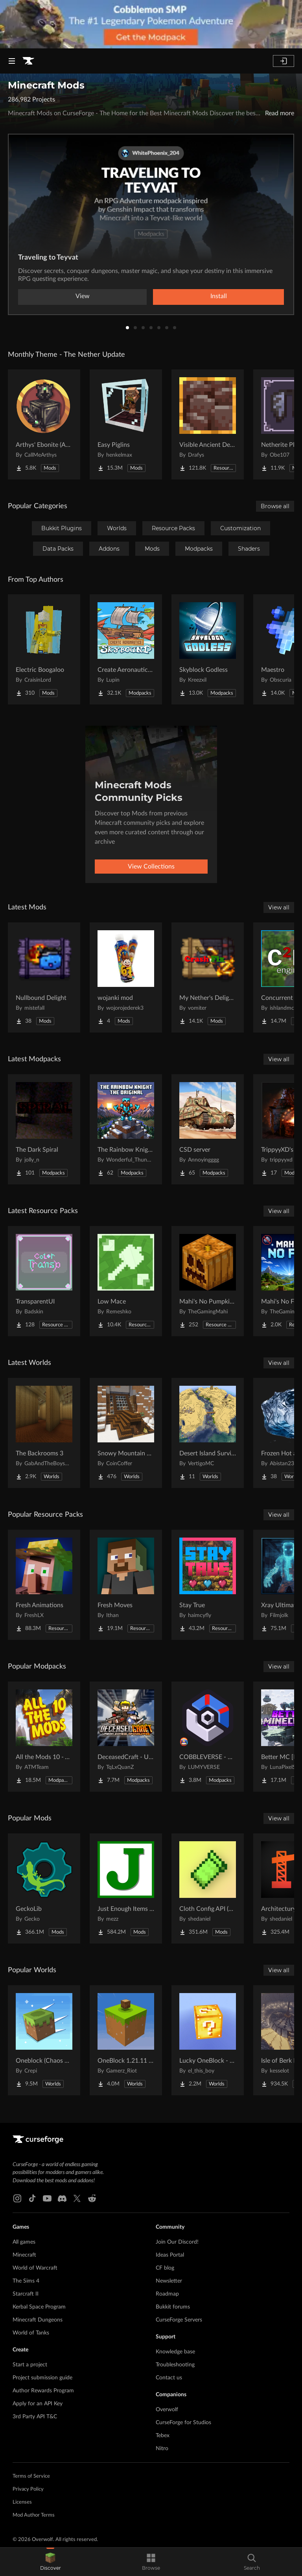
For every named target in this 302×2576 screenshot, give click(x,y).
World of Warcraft (35, 2268)
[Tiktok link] (32, 2198)
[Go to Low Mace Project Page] (126, 1281)
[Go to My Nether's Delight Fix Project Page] (207, 977)
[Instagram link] (17, 2198)
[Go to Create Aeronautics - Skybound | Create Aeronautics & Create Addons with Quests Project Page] (126, 649)
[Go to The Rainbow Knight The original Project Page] (126, 1129)
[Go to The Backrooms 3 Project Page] (44, 1433)
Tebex (162, 2435)
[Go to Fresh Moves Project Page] (126, 1585)
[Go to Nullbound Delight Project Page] (44, 977)
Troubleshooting (175, 2365)
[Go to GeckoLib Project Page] (44, 1888)
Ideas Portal (170, 2255)
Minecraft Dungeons (38, 2320)
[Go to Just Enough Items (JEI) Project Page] (126, 1888)
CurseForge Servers (179, 2320)
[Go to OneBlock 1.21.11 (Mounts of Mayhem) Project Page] (126, 2040)
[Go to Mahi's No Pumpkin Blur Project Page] (207, 1281)
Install (218, 296)
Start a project (30, 2365)
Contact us (169, 2378)
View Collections (151, 866)
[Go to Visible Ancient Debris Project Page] (207, 424)
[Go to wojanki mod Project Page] (126, 977)
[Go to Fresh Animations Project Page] (44, 1585)
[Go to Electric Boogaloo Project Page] (44, 649)
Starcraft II (26, 2294)
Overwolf (167, 2409)
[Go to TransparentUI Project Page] (44, 1281)
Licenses (22, 2502)
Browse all (275, 506)
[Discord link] (62, 2198)
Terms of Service (31, 2476)
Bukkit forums (173, 2307)
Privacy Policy (28, 2489)
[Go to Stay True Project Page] (207, 1585)
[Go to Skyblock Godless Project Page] (207, 649)
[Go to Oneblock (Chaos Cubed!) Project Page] (44, 2040)
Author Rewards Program (43, 2390)
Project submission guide (42, 2378)
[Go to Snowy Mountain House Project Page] (126, 1433)
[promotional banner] (151, 24)
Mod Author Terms (34, 2515)
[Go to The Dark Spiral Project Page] (44, 1129)
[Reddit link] (92, 2198)
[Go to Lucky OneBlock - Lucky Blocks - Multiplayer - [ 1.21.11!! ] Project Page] (207, 2040)
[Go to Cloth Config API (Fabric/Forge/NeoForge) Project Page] (207, 1888)
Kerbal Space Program (39, 2307)
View (83, 296)
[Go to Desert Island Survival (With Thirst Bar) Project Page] (207, 1433)
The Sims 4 (26, 2281)
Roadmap (167, 2294)
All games (24, 2242)
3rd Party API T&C (35, 2416)
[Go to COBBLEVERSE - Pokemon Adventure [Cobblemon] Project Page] (207, 1737)
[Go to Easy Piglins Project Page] (126, 424)
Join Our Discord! (177, 2242)
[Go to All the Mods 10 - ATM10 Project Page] (44, 1737)
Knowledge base (175, 2352)
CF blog (165, 2268)
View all (278, 907)
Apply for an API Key (38, 2403)
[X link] (77, 2198)
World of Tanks (31, 2333)
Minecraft (24, 2255)
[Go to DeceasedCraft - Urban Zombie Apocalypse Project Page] (126, 1737)
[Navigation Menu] (12, 61)
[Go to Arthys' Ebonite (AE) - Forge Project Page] (44, 424)
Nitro (162, 2448)
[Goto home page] (28, 61)
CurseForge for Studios (183, 2422)
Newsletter (169, 2281)
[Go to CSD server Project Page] (207, 1129)
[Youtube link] (47, 2198)
